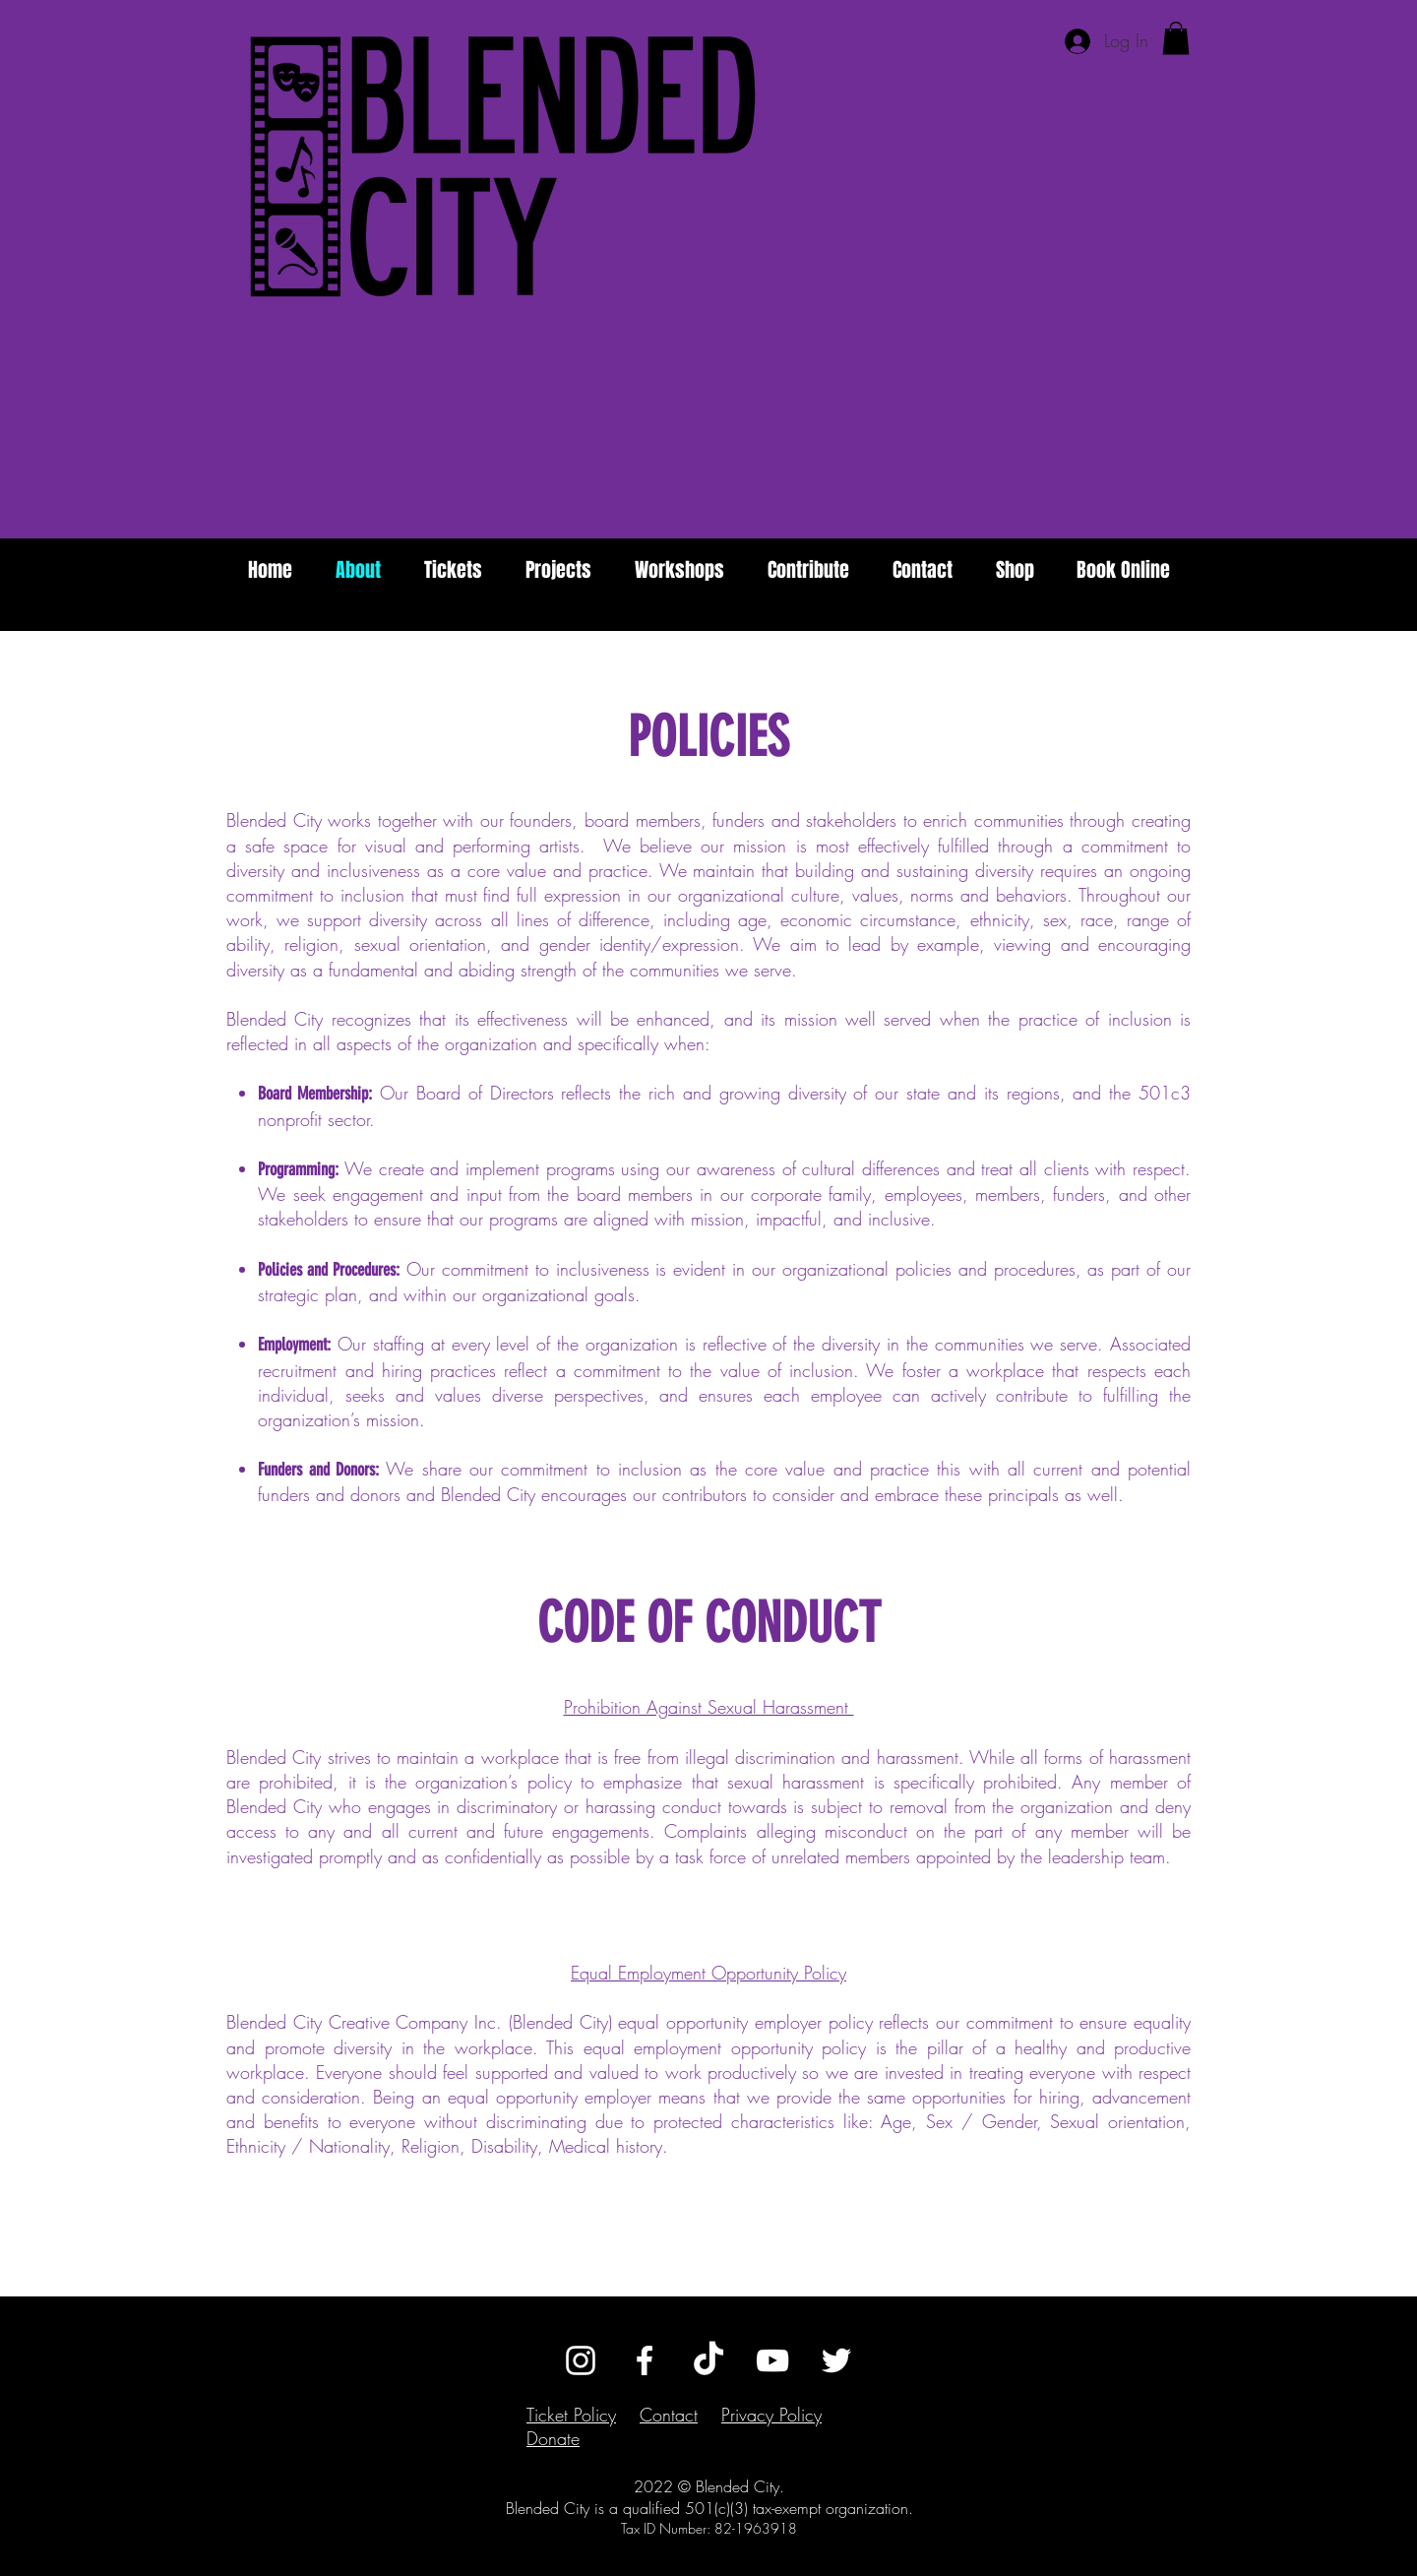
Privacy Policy (771, 2414)
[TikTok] (708, 2360)
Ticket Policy (571, 2414)
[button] (1176, 38)
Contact (669, 2414)
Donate (553, 2438)
